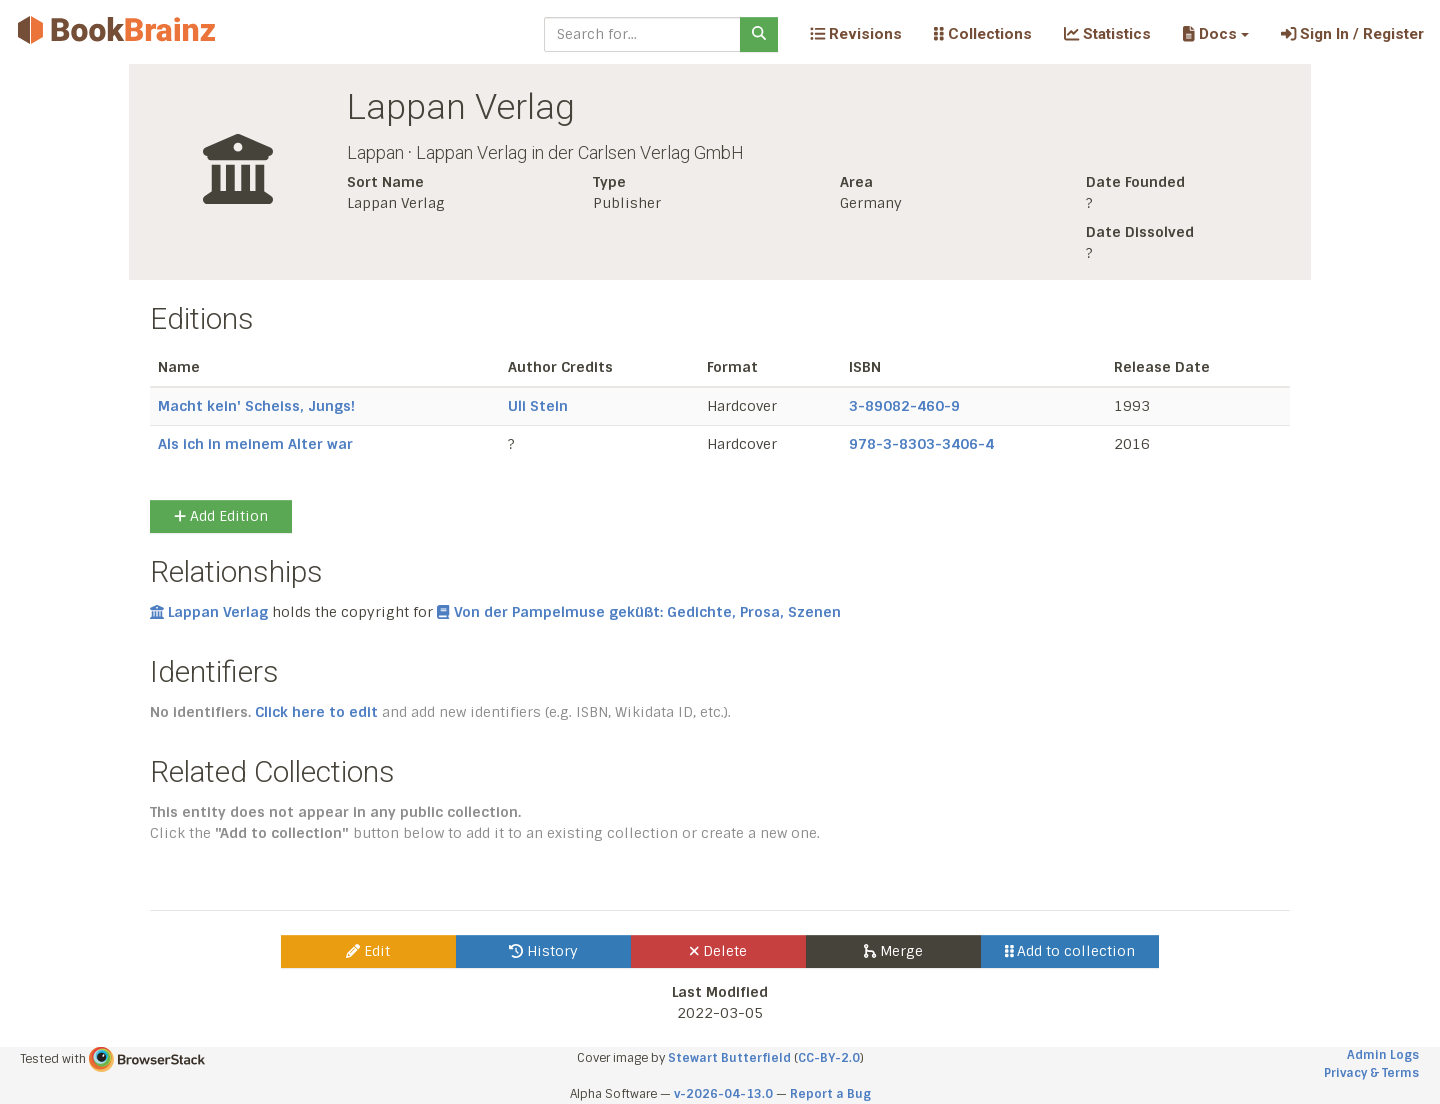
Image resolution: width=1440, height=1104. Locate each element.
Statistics (1107, 34)
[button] (1215, 34)
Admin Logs (1383, 1055)
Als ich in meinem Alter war (255, 444)
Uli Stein (538, 406)
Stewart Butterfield (729, 1058)
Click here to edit (316, 712)
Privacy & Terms (1371, 1073)
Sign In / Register (1352, 34)
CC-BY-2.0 (829, 1058)
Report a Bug (830, 1094)
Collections (983, 34)
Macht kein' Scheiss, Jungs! (256, 406)
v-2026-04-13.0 (723, 1094)
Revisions (856, 34)
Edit (368, 951)
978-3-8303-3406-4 (921, 444)
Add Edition (221, 516)
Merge (893, 951)
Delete (718, 951)
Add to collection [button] (1070, 951)
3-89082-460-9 (904, 406)
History (543, 951)
